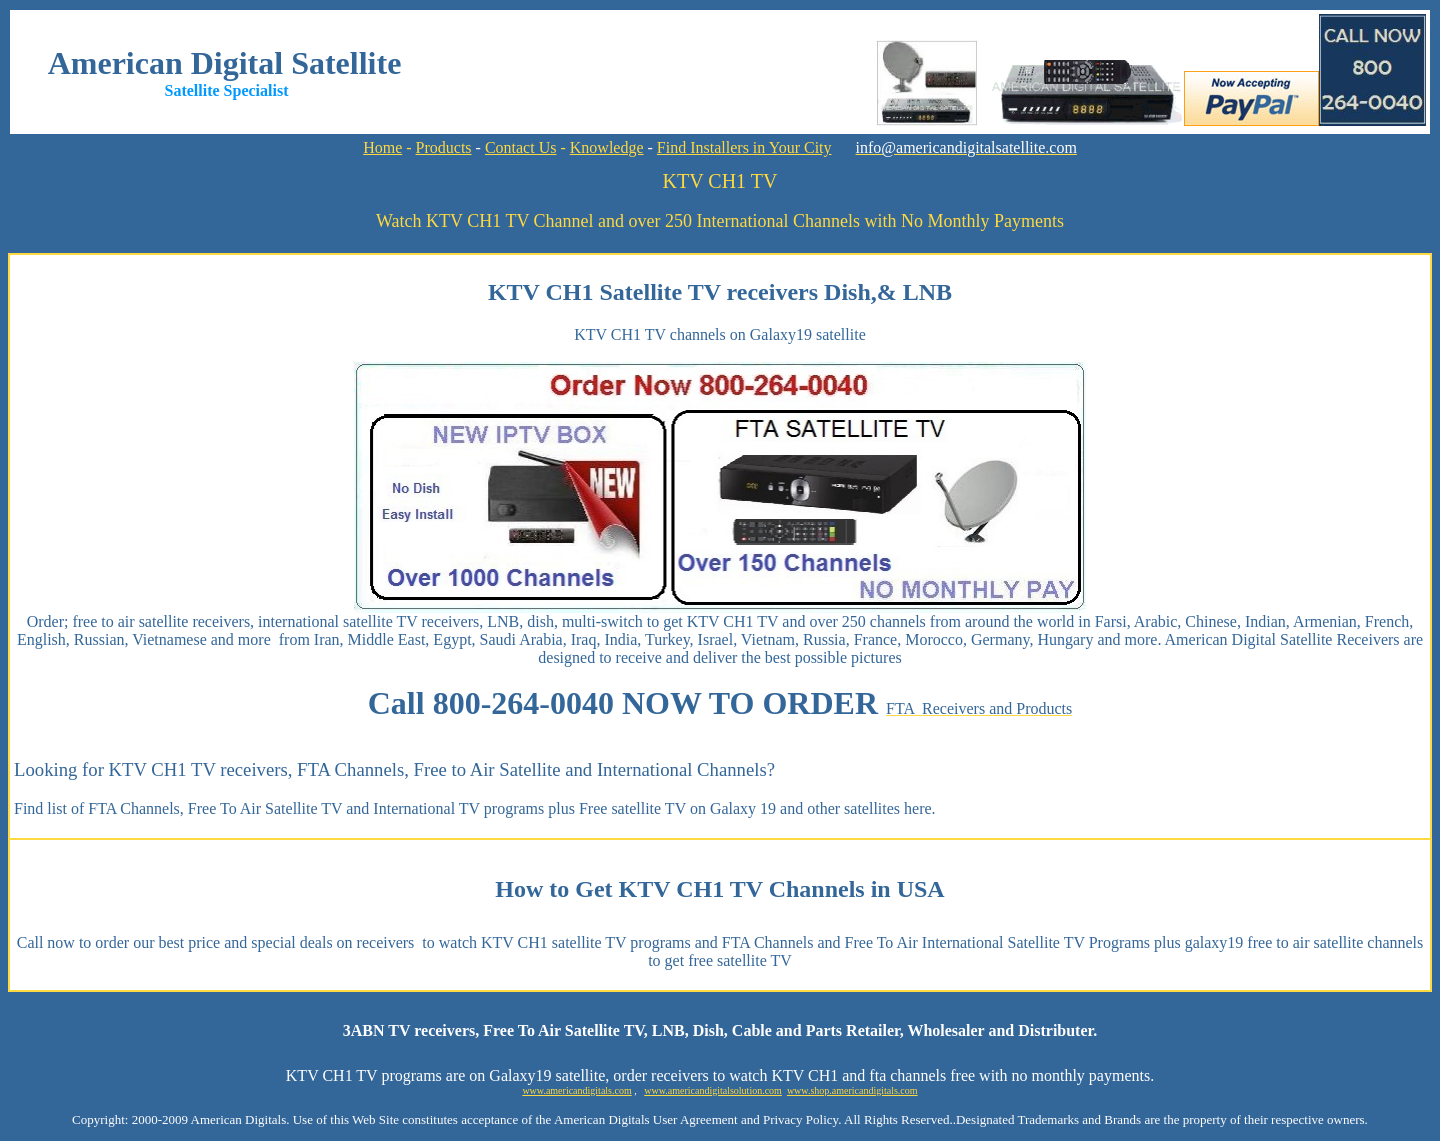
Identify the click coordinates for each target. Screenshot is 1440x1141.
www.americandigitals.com (576, 1090)
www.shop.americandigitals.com (852, 1090)
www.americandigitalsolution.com (713, 1090)
